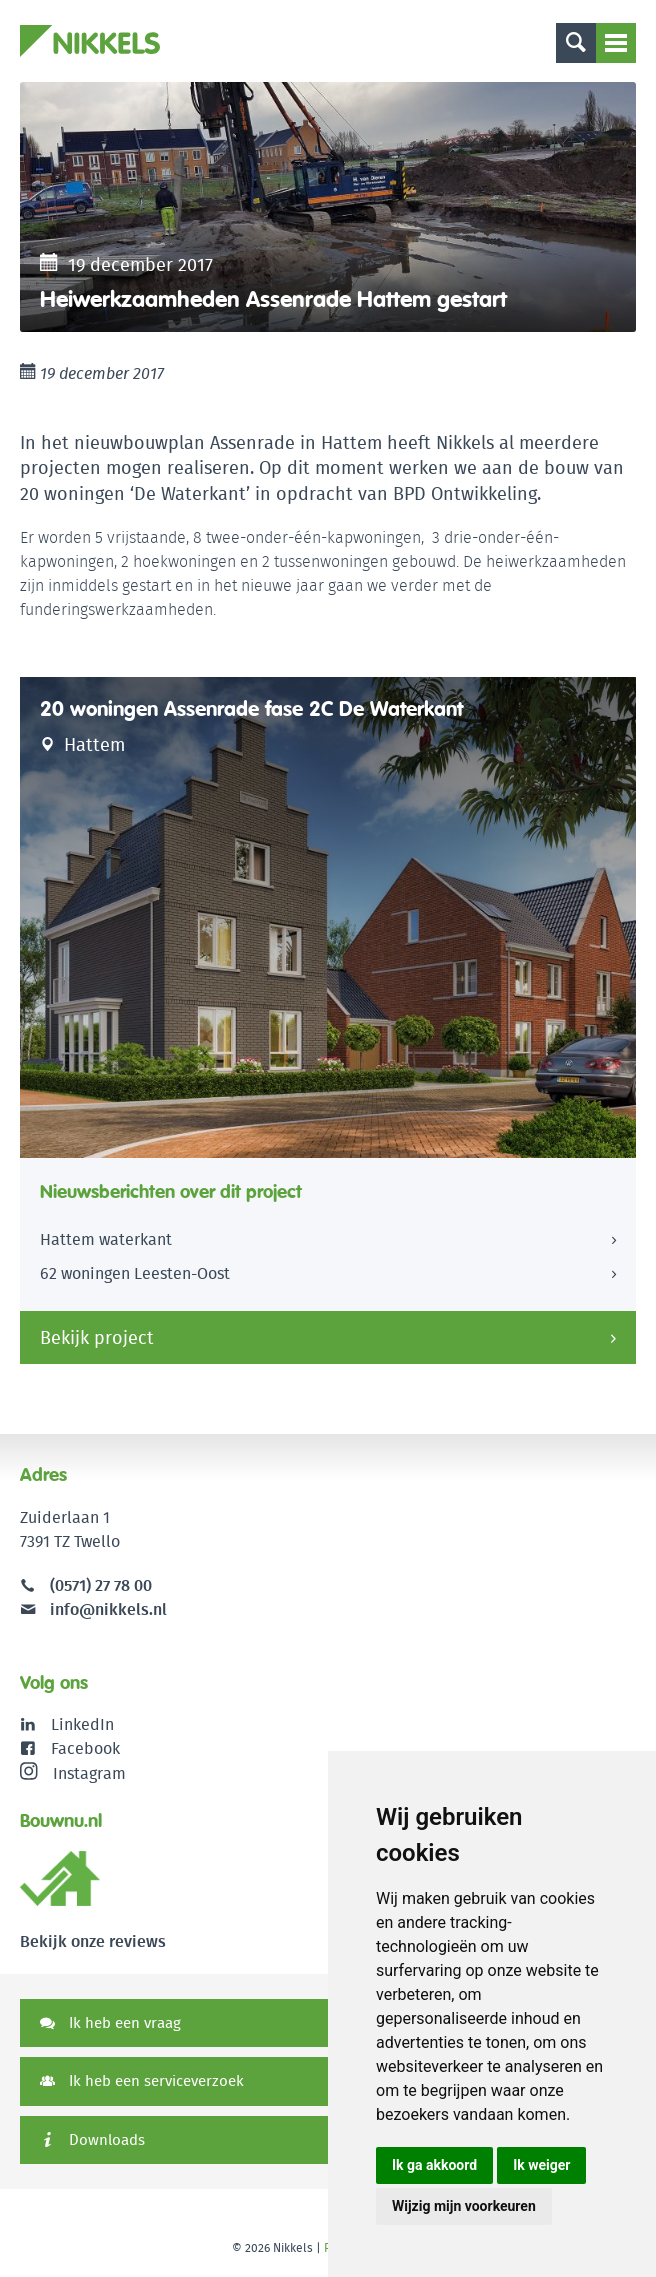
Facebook (85, 1748)
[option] (328, 207)
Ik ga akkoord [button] (434, 2165)
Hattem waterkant (106, 1239)
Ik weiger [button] (541, 2165)
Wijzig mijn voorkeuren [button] (464, 2206)
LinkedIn (82, 1724)
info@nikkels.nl (93, 1609)
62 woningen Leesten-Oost (135, 1273)
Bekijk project (97, 1337)
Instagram (73, 1773)
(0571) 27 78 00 (101, 1585)
